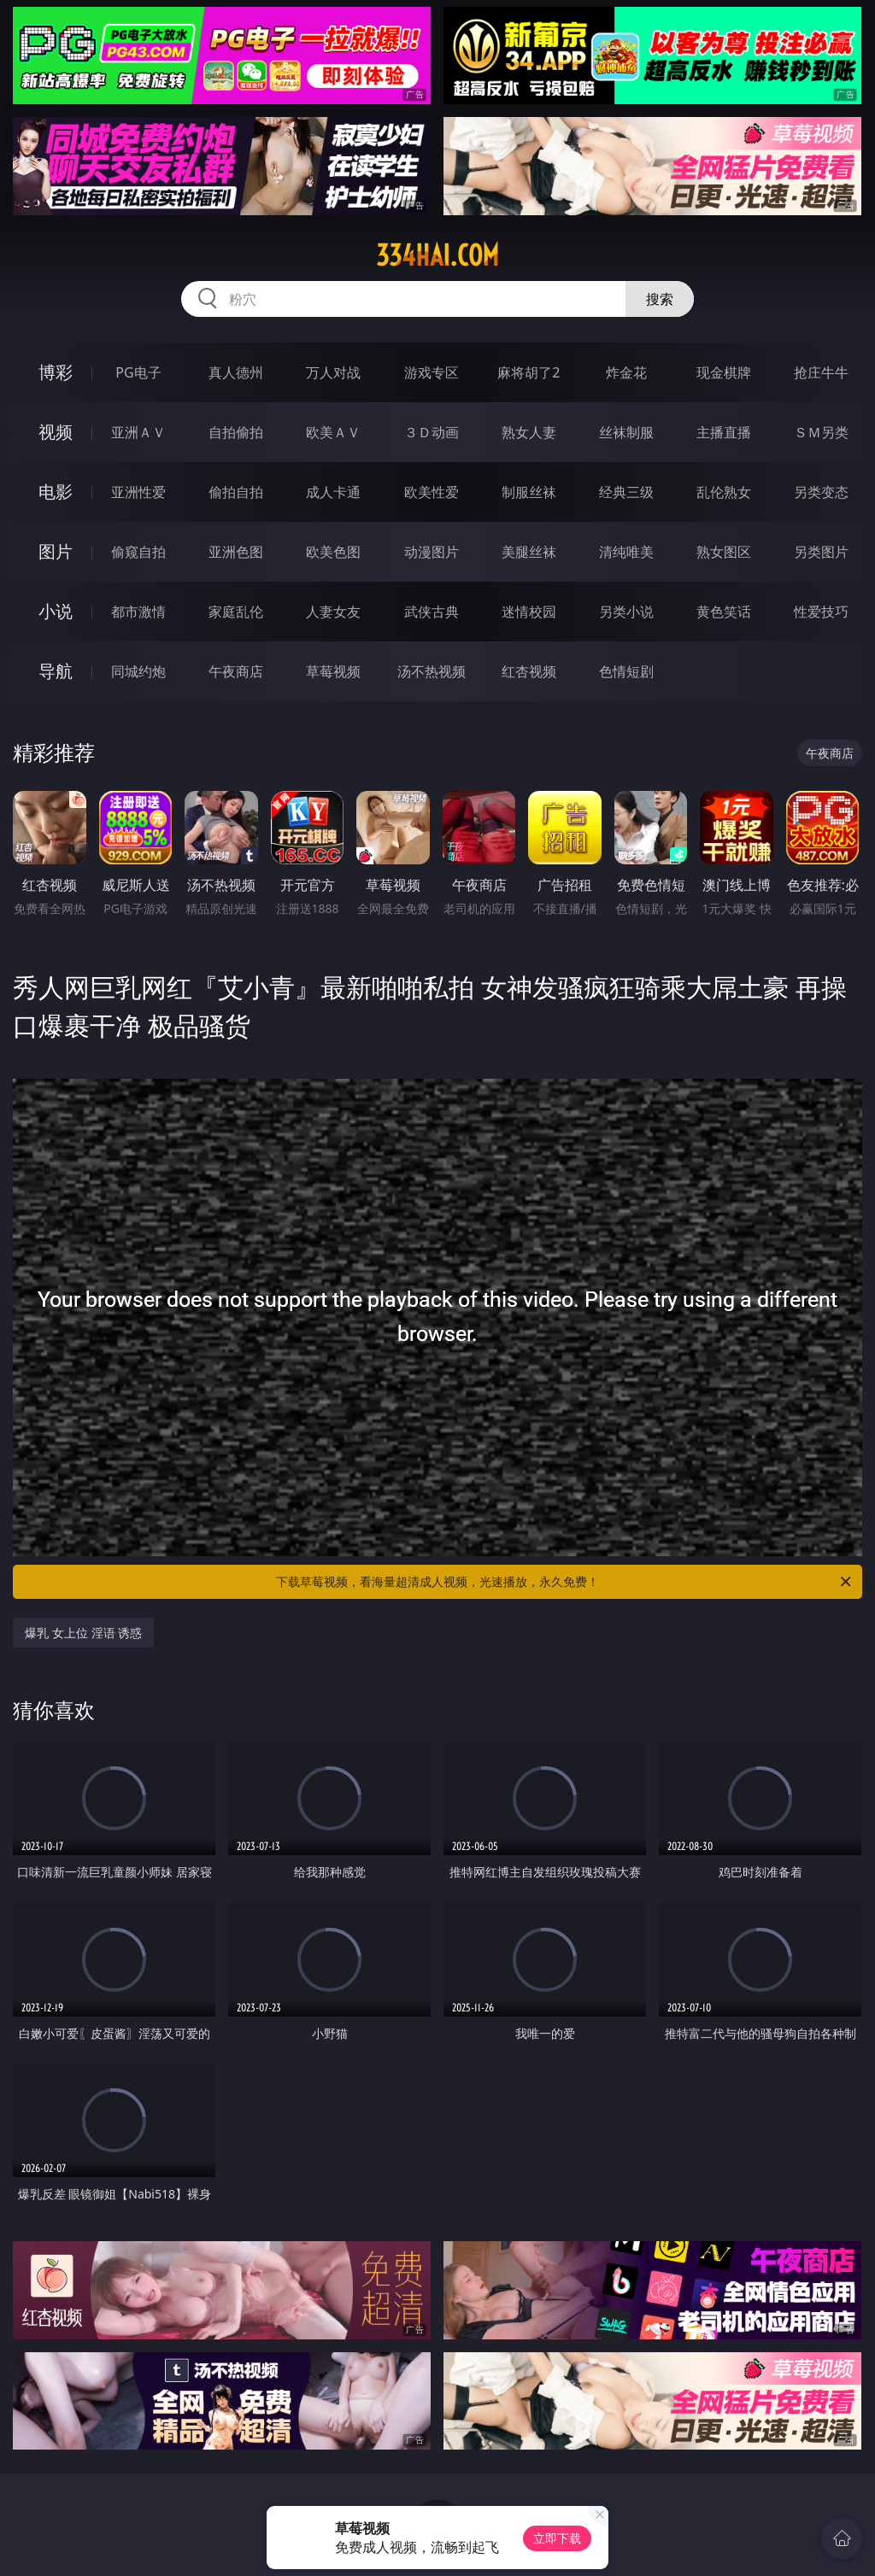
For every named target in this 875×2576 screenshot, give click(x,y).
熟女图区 (723, 551)
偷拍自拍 (235, 492)
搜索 (659, 299)
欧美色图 (333, 551)
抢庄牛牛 (821, 372)
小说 (55, 611)
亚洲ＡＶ (138, 432)
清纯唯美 (626, 551)
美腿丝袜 (529, 551)
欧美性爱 (431, 492)
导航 (55, 670)
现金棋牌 (723, 372)
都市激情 (138, 611)
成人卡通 (333, 492)
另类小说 (626, 611)
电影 (55, 491)
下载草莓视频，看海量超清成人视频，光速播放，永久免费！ (565, 1582)
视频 (55, 431)
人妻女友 (333, 611)
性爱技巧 (821, 611)
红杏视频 (529, 671)
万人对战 (333, 372)
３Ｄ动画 (431, 432)
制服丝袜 (529, 492)
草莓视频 (333, 671)
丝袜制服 (626, 432)
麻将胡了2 (528, 372)
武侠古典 (431, 611)
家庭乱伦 (235, 611)
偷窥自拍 (138, 551)
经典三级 (626, 492)
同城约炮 (138, 671)
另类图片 (821, 551)
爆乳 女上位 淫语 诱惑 (83, 1633)
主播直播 (723, 432)
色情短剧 (626, 671)
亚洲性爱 (138, 492)
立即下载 (557, 2538)
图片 (55, 551)
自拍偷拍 (235, 432)
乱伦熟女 (723, 492)
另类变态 (821, 492)
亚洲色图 (235, 551)
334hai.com (437, 255)
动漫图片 (431, 551)
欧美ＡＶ (333, 432)
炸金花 (626, 372)
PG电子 (138, 372)
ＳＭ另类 (821, 432)
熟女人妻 (529, 432)
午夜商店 (235, 671)
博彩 (55, 371)
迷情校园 (529, 611)
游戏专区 (431, 372)
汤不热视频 (431, 671)
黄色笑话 (723, 611)
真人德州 (235, 372)
